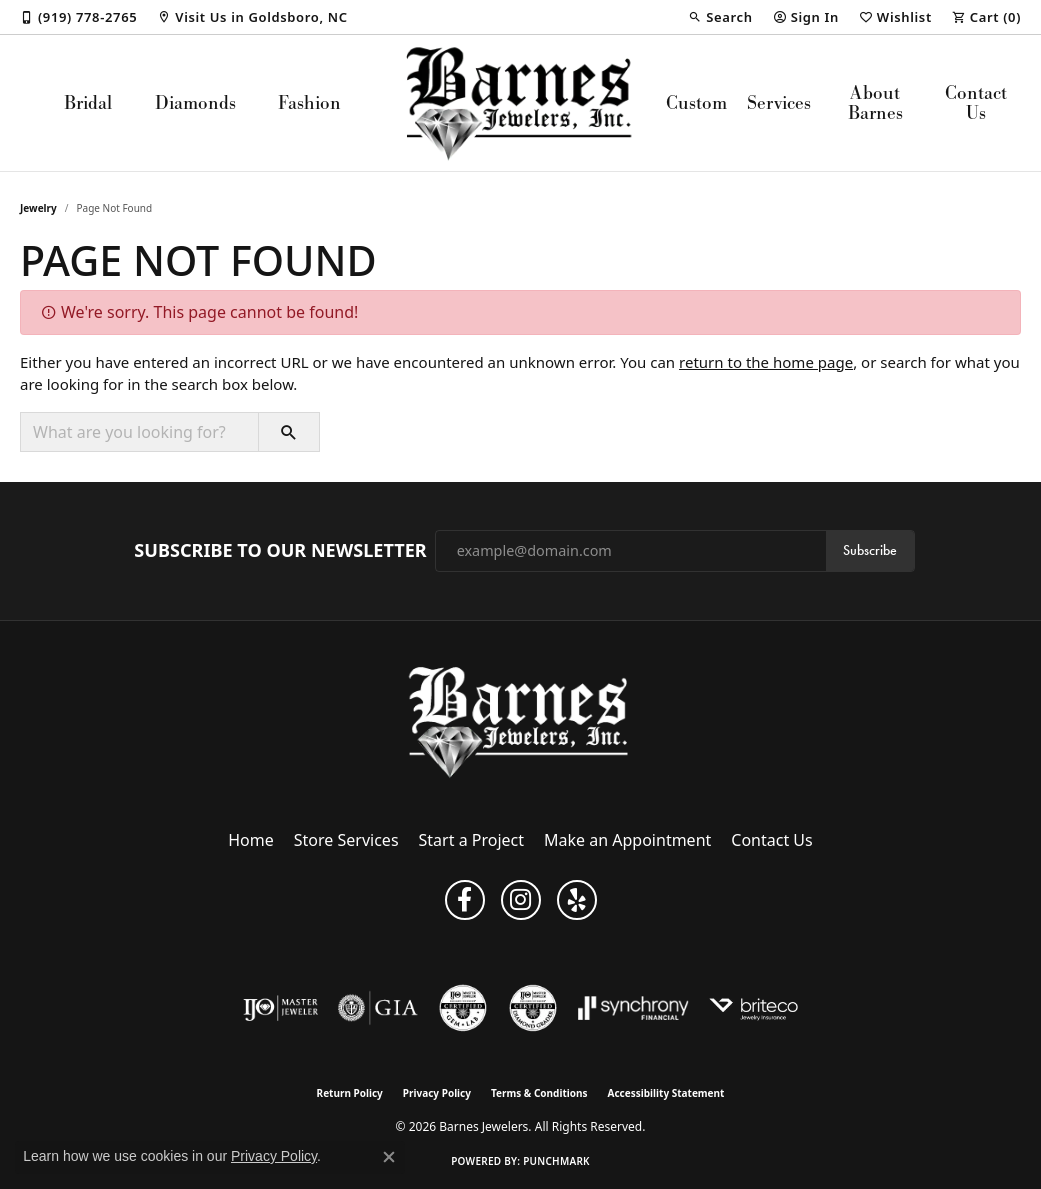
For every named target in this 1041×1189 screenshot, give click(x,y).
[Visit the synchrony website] (633, 1008)
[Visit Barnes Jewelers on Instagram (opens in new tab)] (521, 900)
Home (251, 840)
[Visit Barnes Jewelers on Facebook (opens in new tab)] (465, 900)
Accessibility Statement (666, 1093)
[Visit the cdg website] (533, 1008)
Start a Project (471, 840)
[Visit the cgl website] (463, 1008)
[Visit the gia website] (378, 1008)
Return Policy (350, 1093)
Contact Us (976, 102)
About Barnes (875, 102)
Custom (696, 102)
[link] (78, 17)
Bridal (88, 102)
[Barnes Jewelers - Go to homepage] (520, 721)
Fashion (309, 102)
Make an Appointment (627, 840)
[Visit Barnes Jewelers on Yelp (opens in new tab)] (577, 900)
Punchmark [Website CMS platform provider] (556, 1161)
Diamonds (195, 102)
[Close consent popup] (389, 1157)
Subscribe (870, 550)
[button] (720, 17)
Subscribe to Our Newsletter (280, 551)
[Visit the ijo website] (280, 1008)
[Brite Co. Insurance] (753, 1008)
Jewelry (38, 208)
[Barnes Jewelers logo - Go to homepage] (521, 103)
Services (779, 102)
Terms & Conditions (539, 1093)
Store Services (346, 840)
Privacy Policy (437, 1093)
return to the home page (766, 362)
